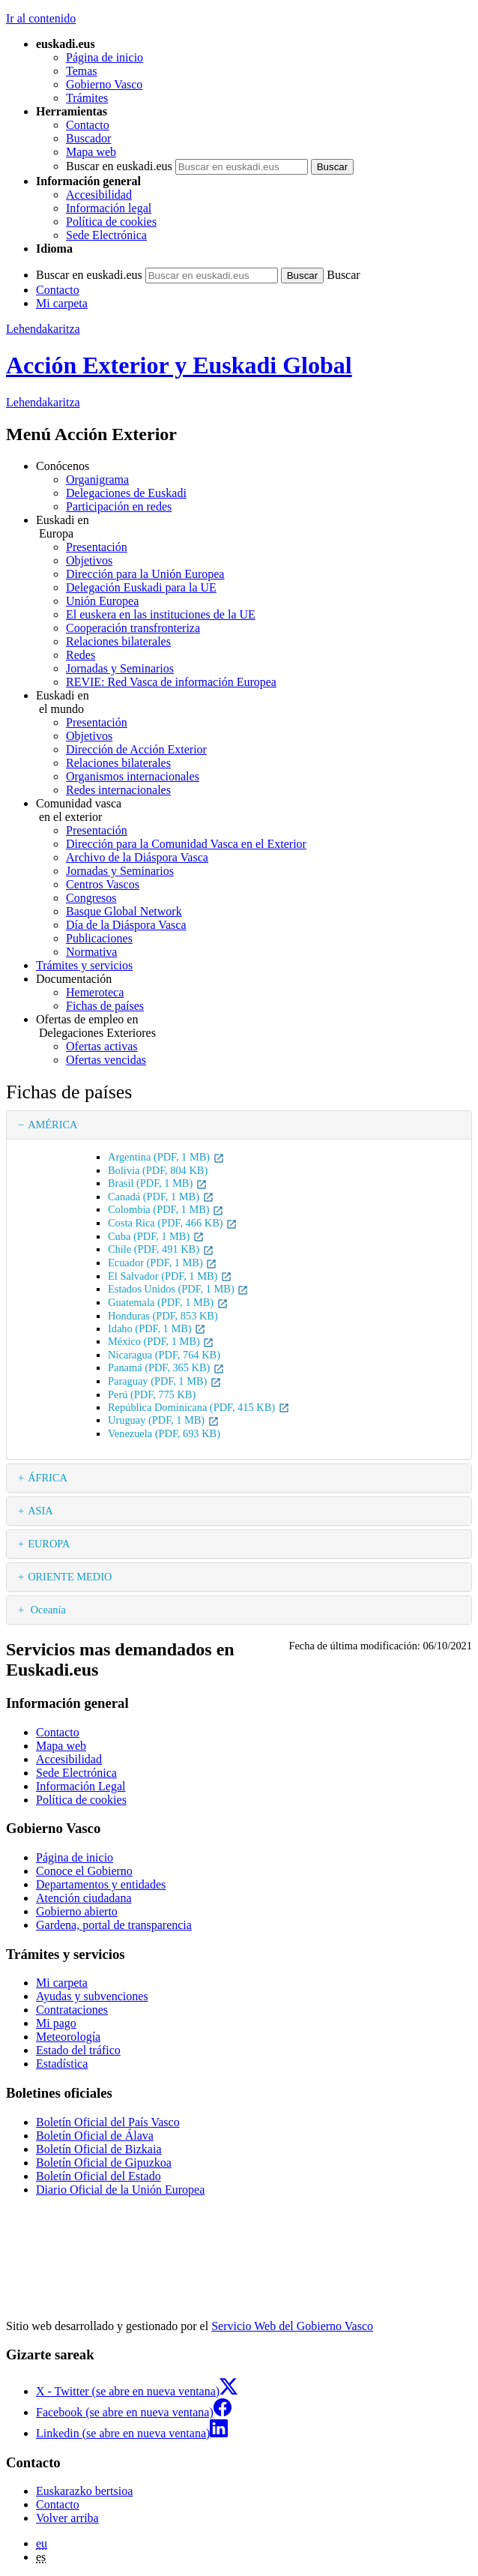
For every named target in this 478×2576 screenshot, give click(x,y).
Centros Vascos (102, 884)
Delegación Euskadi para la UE (141, 587)
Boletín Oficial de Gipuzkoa (104, 2162)
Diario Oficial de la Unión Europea (120, 2189)
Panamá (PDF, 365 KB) (166, 1367)
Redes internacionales (118, 789)
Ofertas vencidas (106, 1059)
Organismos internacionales (132, 776)
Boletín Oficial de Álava (95, 2135)
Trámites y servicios (84, 965)
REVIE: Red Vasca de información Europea (171, 681)
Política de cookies (111, 221)
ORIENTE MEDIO (70, 1577)
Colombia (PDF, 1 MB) (166, 1209)
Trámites (87, 97)
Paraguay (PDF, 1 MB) (165, 1381)
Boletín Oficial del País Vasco (108, 2122)
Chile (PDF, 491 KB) (161, 1249)
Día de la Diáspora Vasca (126, 924)
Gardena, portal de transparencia (114, 1925)
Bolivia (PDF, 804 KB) (158, 1170)
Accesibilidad (99, 194)
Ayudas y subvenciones (92, 1996)
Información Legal (81, 1786)
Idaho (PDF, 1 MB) (157, 1328)
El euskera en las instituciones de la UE (160, 614)
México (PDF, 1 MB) (161, 1341)
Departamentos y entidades (101, 1884)
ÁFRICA (47, 1478)
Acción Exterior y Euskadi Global (179, 365)
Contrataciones (72, 2009)
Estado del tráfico (78, 2050)
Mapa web (91, 151)
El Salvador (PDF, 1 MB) (170, 1276)
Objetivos (89, 560)
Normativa (91, 951)
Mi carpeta (62, 303)
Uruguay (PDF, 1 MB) (164, 1420)
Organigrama (97, 479)
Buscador (88, 138)
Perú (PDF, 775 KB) (152, 1394)
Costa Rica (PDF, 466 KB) (173, 1223)
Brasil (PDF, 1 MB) (158, 1183)
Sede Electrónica (106, 235)
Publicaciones (99, 938)
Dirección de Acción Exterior (136, 749)
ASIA (40, 1511)
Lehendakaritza (43, 328)
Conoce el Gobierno (84, 1871)
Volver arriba (67, 2518)
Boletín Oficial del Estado (98, 2176)
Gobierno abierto (77, 1911)
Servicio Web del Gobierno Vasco (292, 2326)
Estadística (62, 2063)
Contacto (87, 124)
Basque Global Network (124, 911)
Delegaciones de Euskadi (126, 493)
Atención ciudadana (84, 1898)
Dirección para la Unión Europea (145, 574)
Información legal (108, 208)
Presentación (96, 547)
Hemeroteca (95, 992)
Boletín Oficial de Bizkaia (99, 2149)
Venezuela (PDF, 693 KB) (164, 1433)
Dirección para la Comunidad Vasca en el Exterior (186, 843)
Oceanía (47, 1610)
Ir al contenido (41, 18)
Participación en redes (119, 506)
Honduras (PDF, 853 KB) (163, 1316)
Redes (80, 654)
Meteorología (68, 2036)
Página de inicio (104, 57)
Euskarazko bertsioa (84, 2491)
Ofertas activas (102, 1046)
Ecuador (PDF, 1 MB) (162, 1263)
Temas (81, 70)
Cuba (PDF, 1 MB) (156, 1236)
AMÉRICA (52, 1125)
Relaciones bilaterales (118, 641)
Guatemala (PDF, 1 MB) (168, 1302)
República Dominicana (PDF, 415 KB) (199, 1407)
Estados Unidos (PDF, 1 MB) (178, 1289)
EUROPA (49, 1544)
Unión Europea (102, 601)
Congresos (91, 897)
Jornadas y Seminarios (120, 668)
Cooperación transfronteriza (133, 628)
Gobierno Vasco (104, 84)
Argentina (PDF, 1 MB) (166, 1157)
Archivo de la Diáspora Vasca (137, 857)
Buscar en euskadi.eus (119, 166)
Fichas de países (105, 1005)
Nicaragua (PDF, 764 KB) (164, 1355)
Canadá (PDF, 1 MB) (161, 1197)
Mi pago (56, 2023)
